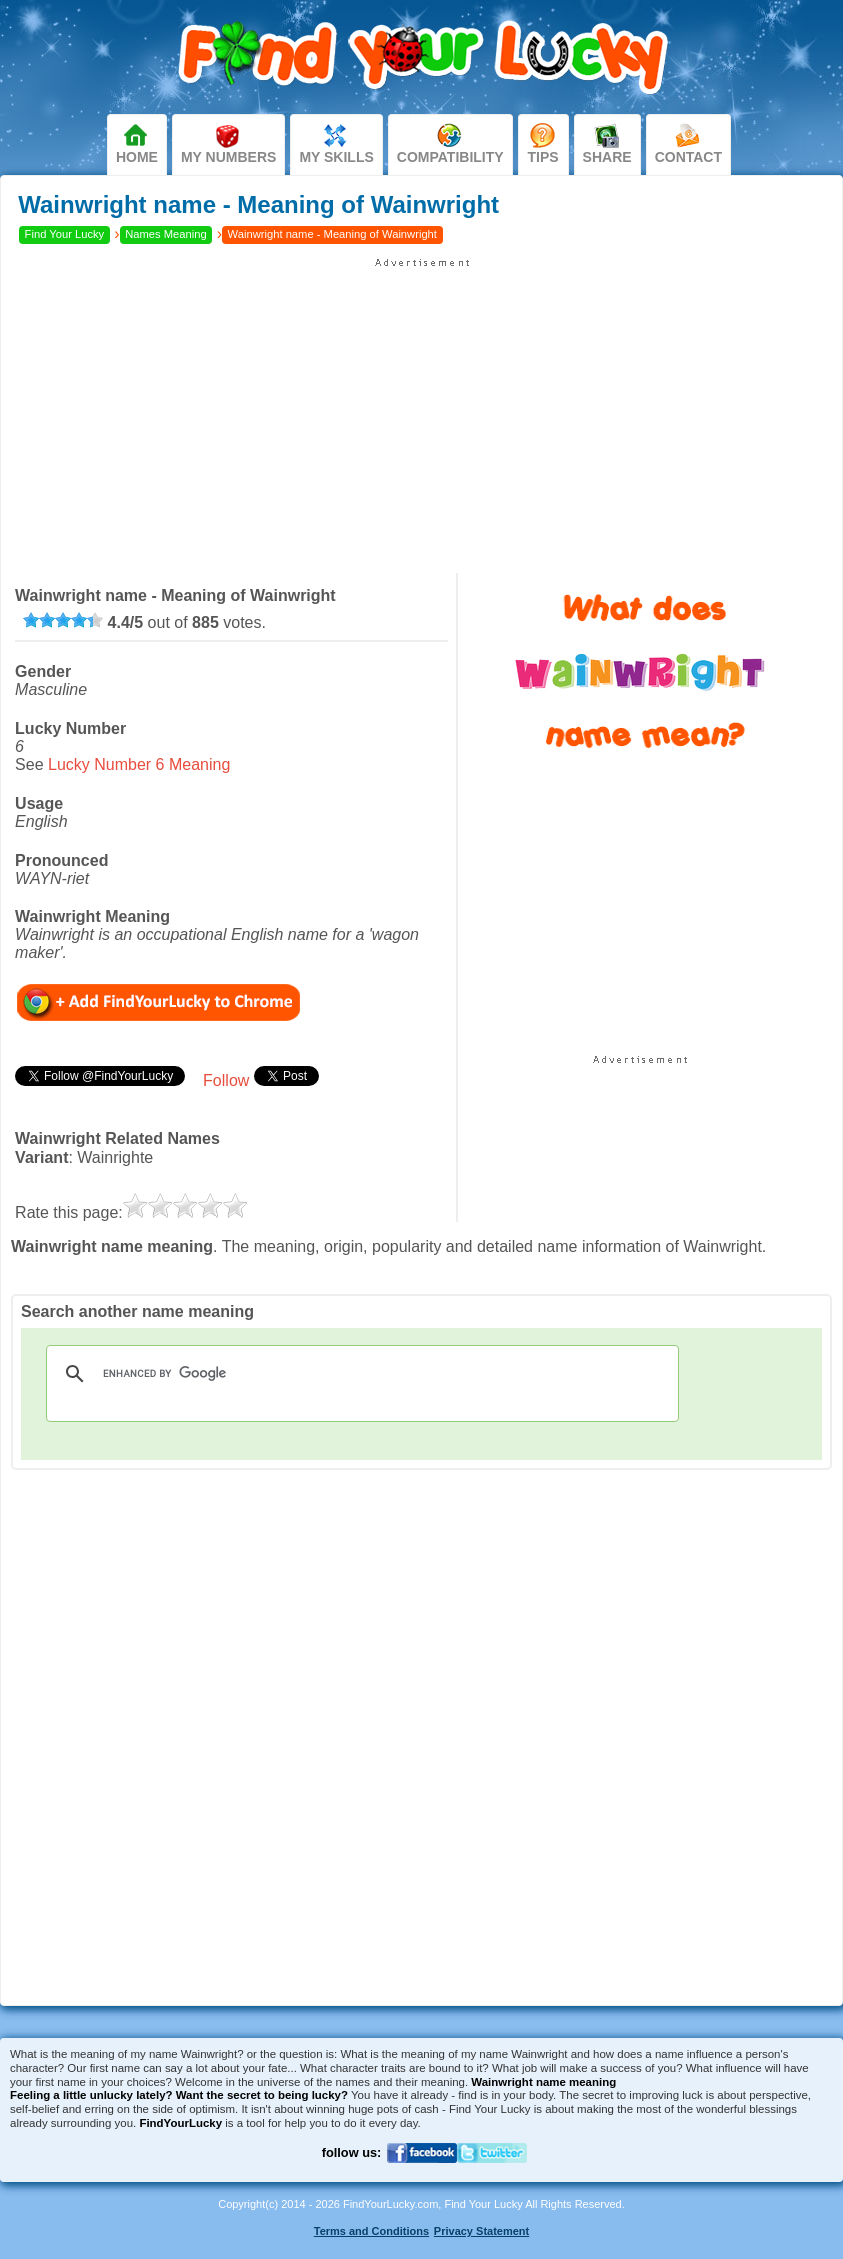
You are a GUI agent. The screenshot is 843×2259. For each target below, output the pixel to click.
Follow (226, 1080)
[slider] (63, 620)
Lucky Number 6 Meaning (139, 764)
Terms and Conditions (371, 2231)
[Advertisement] (421, 409)
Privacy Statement (481, 2231)
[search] (359, 1374)
